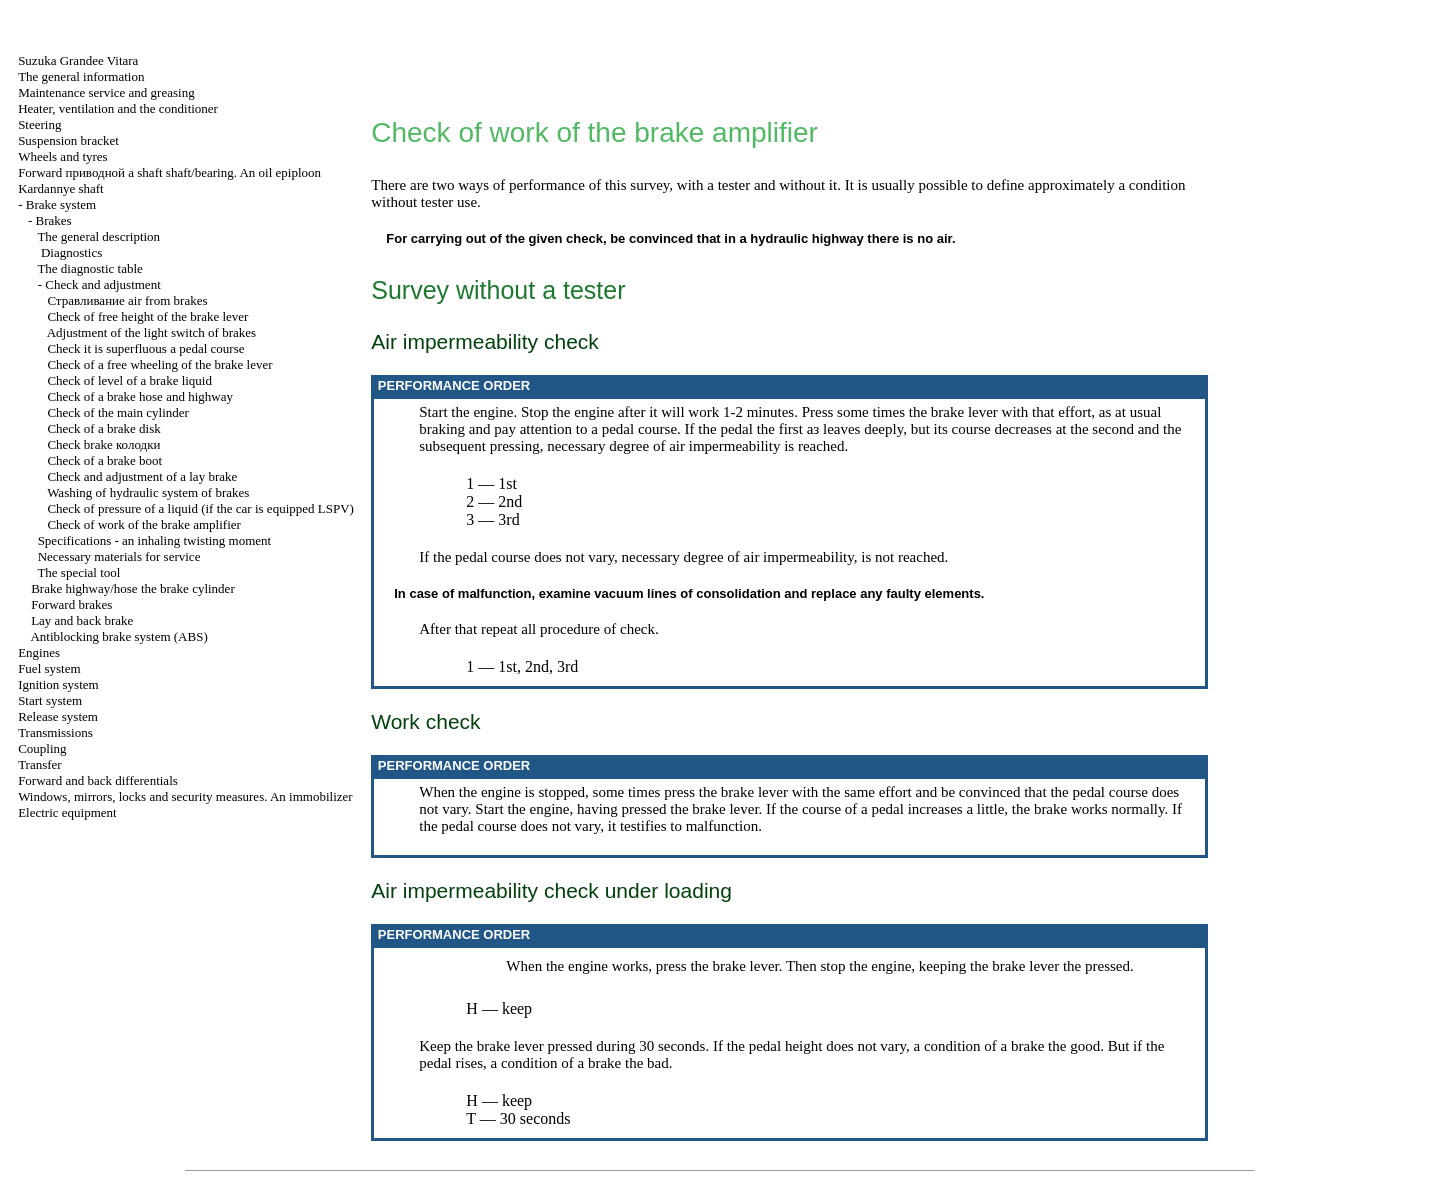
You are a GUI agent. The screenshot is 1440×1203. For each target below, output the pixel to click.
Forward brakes (71, 604)
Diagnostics (71, 252)
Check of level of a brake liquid (129, 380)
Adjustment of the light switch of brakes (151, 332)
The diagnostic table (89, 268)
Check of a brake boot (104, 460)
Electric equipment (67, 812)
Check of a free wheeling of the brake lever (159, 364)
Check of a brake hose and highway (140, 396)
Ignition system (58, 684)
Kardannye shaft (61, 188)
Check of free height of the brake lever (147, 316)
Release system (58, 716)
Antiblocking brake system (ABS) (118, 636)
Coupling (42, 748)
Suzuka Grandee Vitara (78, 60)
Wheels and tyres (63, 156)
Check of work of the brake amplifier (143, 524)
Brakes (53, 220)
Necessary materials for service (119, 556)
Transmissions (55, 732)
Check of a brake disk (103, 428)
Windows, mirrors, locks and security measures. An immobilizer (185, 796)
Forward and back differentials (98, 780)
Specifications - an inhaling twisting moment (155, 540)
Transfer (40, 764)
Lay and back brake (82, 620)
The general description (98, 236)
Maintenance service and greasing (106, 92)
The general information (81, 76)
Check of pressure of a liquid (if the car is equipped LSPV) (200, 508)
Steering (39, 124)
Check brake (103, 444)
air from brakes (127, 300)
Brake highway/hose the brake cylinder (133, 588)
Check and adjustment (103, 284)
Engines (39, 652)
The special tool (78, 572)
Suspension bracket (68, 140)
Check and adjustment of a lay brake (142, 476)
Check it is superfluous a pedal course (145, 348)
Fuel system (49, 668)
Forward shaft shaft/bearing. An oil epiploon (169, 172)
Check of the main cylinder (118, 412)
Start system (50, 700)
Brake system (61, 204)
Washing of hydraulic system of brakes (148, 492)
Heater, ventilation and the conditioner (118, 108)
